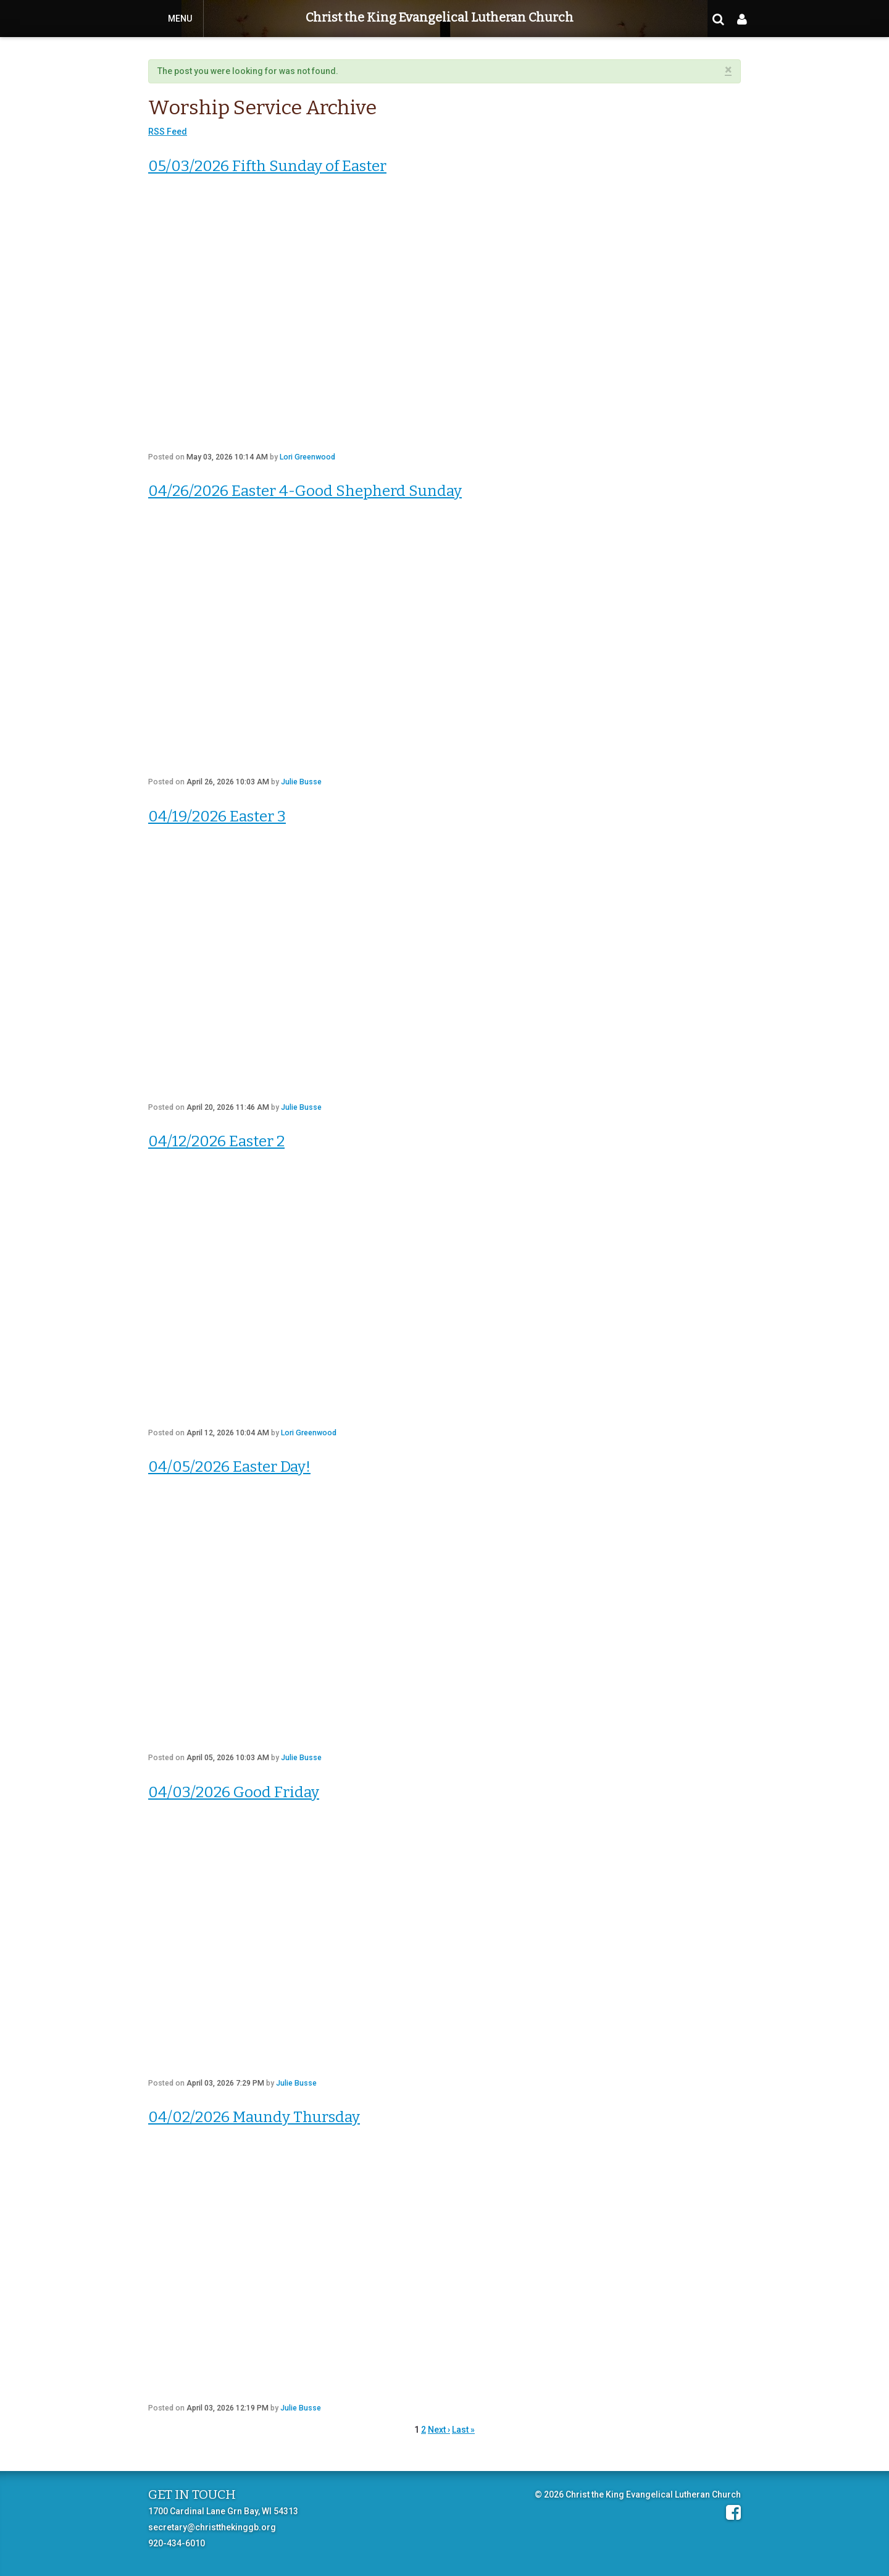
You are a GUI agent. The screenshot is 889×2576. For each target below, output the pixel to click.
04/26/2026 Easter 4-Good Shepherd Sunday (305, 491)
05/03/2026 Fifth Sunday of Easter (267, 166)
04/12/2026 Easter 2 (216, 1141)
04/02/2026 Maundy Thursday (254, 2117)
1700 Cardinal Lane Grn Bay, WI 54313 (223, 2511)
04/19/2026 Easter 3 (217, 816)
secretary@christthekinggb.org (212, 2527)
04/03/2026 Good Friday (233, 1792)
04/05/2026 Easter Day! (229, 1466)
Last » (463, 2430)
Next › (439, 2430)
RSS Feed (167, 131)
